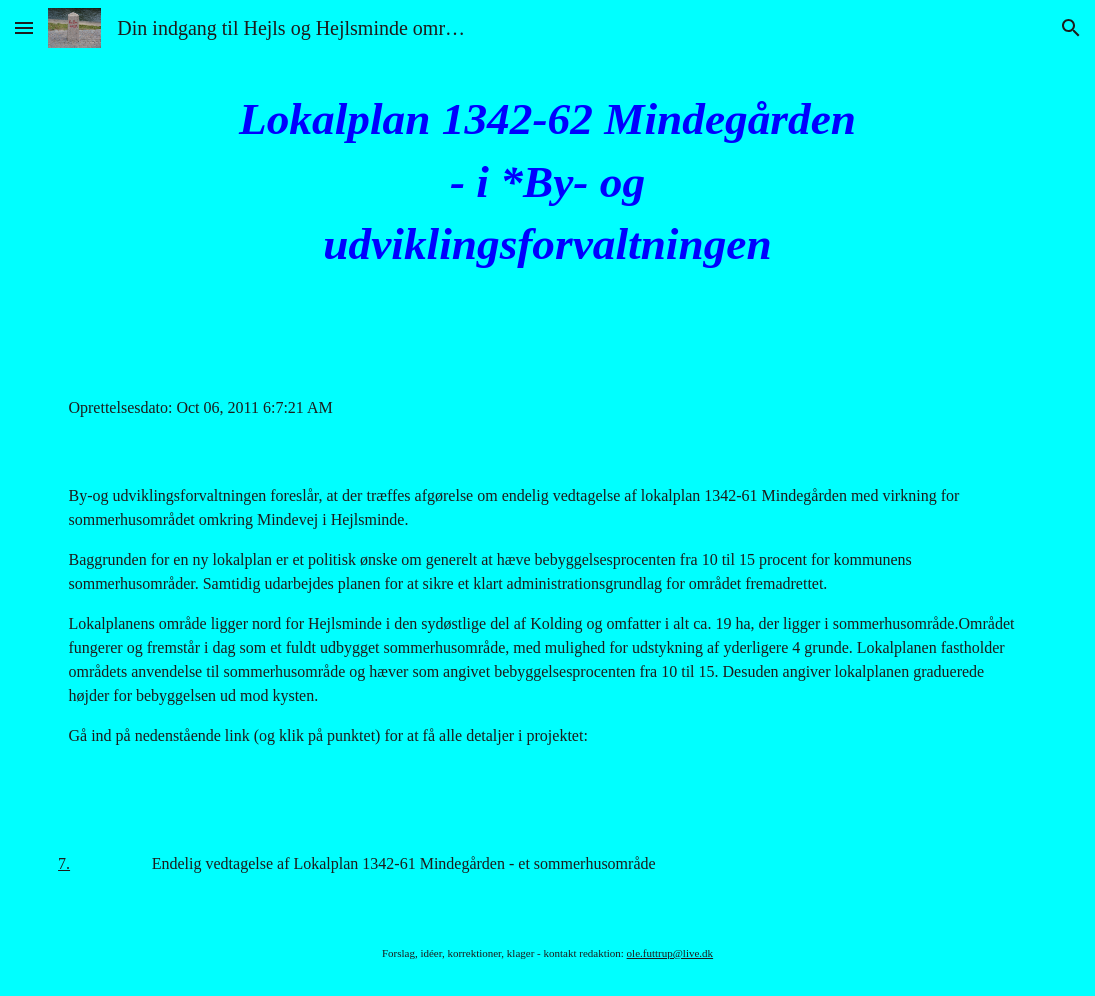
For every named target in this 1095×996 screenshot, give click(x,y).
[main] (547, 182)
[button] (24, 27)
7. (64, 863)
